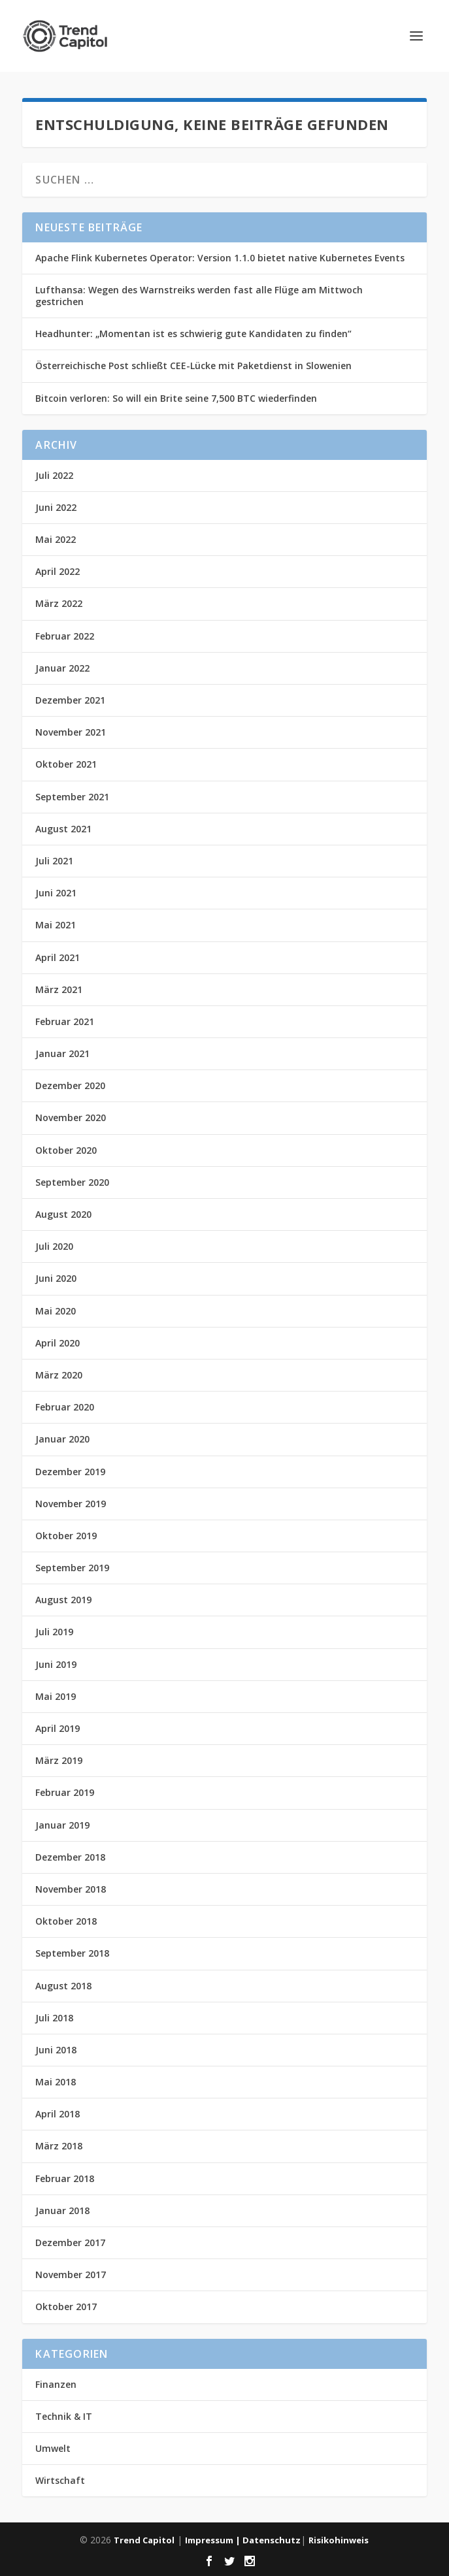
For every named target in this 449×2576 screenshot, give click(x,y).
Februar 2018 (64, 2178)
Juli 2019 (54, 1631)
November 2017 (70, 2274)
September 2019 (72, 1567)
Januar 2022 (62, 668)
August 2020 (63, 1214)
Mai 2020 (55, 1311)
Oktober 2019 (66, 1535)
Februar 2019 (64, 1792)
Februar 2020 (64, 1407)
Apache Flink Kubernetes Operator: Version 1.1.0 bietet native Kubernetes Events (220, 258)
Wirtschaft (60, 2480)
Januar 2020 (62, 1439)
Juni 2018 (55, 2050)
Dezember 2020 (70, 1085)
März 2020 (58, 1375)
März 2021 (58, 989)
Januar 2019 (62, 1825)
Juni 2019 (55, 1664)
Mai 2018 (55, 2082)
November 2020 (70, 1117)
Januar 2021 (62, 1053)
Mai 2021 (55, 925)
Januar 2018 (62, 2210)
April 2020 (57, 1343)
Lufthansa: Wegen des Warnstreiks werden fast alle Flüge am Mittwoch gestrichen (199, 296)
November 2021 (70, 732)
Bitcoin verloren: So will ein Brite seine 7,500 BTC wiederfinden (176, 398)
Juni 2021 (55, 893)
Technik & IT (63, 2416)
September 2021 (72, 797)
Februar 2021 (64, 1021)
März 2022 (58, 603)
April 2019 (57, 1728)
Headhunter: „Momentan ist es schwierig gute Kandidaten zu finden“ (193, 333)
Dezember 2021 (70, 700)
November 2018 (70, 1889)
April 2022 (57, 571)
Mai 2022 (55, 539)
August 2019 (63, 1599)
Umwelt (53, 2448)
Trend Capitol (144, 2540)
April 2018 (57, 2114)
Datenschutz (271, 2540)
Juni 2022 (55, 507)
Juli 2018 (54, 2018)
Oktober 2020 (66, 1150)
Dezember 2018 (70, 1857)
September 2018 (72, 1953)
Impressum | (213, 2540)
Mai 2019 (55, 1696)
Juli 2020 (54, 1246)
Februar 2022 (64, 636)
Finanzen (55, 2384)
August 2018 (63, 1986)
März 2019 (58, 1760)
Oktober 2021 (66, 764)
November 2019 (70, 1503)
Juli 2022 (54, 475)
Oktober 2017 (66, 2306)
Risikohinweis (338, 2540)
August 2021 (63, 829)
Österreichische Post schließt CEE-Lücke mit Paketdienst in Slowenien (193, 365)
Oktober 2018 (66, 1921)
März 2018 (58, 2146)
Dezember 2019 (70, 1471)
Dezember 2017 (70, 2242)
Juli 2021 (54, 861)
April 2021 (57, 957)
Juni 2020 (55, 1278)
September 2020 (72, 1182)
